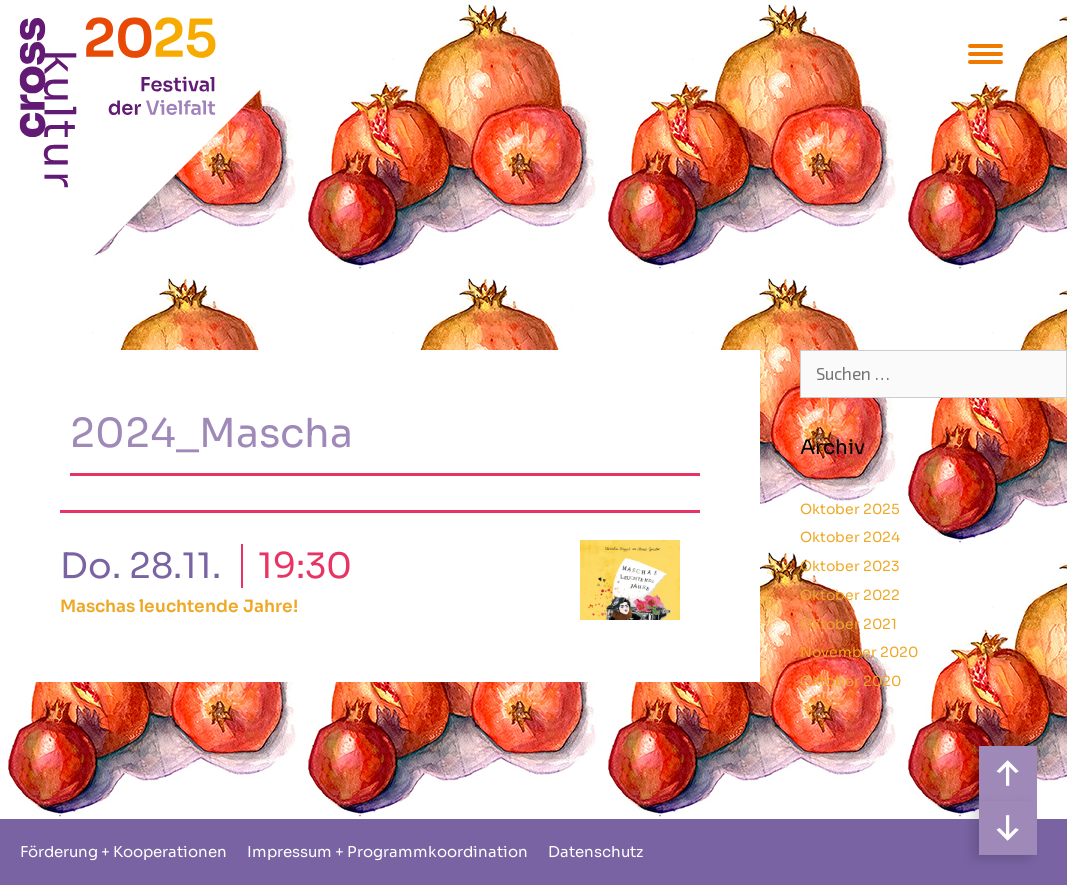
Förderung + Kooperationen (123, 851)
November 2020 (859, 652)
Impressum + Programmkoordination (387, 851)
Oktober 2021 (848, 624)
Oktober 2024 (850, 537)
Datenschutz (595, 851)
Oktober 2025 (850, 509)
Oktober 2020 (850, 681)
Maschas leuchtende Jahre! (179, 606)
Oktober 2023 (850, 566)
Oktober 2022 (850, 595)
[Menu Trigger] (985, 52)
